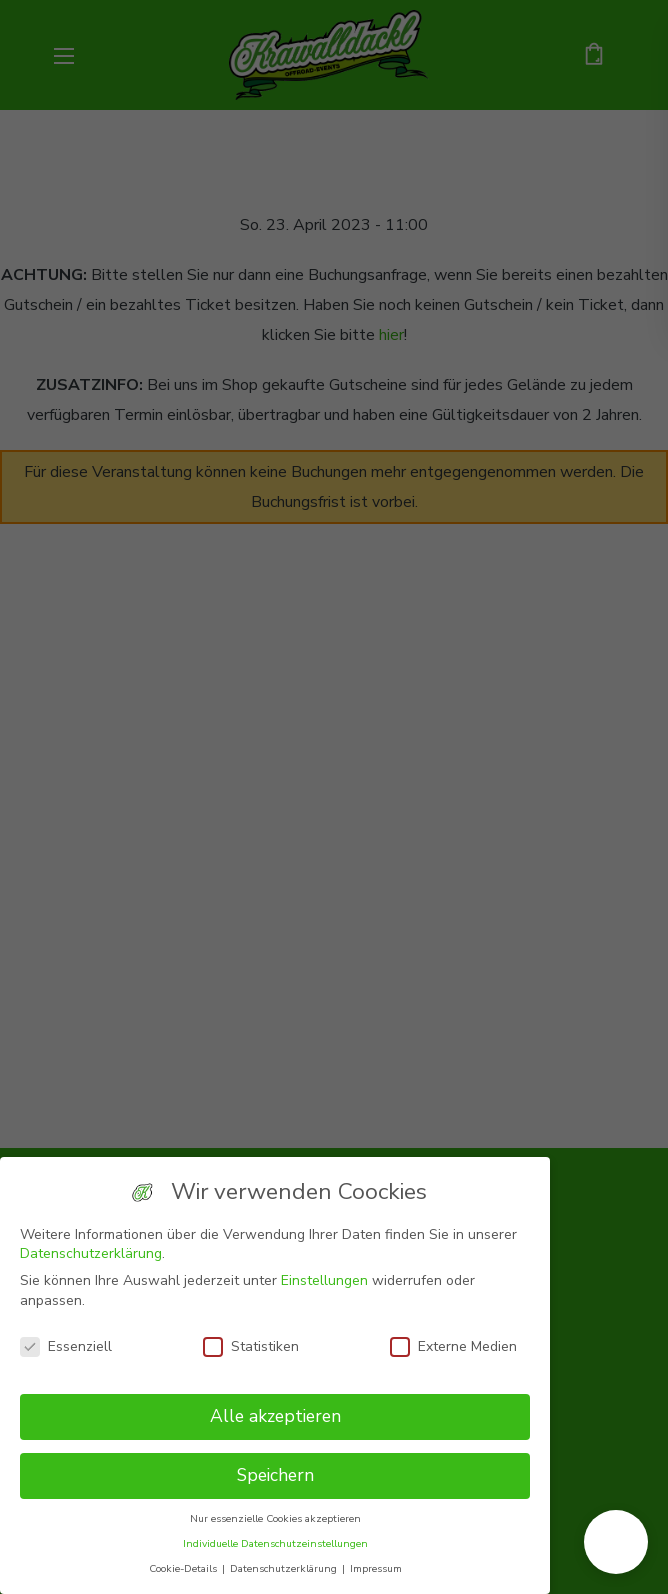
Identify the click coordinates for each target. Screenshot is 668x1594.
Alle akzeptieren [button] (275, 1416)
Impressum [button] (376, 1568)
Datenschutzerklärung (91, 1253)
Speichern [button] (275, 1475)
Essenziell (66, 1346)
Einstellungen (324, 1280)
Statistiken (251, 1346)
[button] (616, 1542)
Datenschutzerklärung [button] (285, 1568)
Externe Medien (453, 1346)
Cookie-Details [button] (184, 1568)
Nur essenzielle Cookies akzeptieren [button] (275, 1518)
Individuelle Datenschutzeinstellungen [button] (275, 1543)
